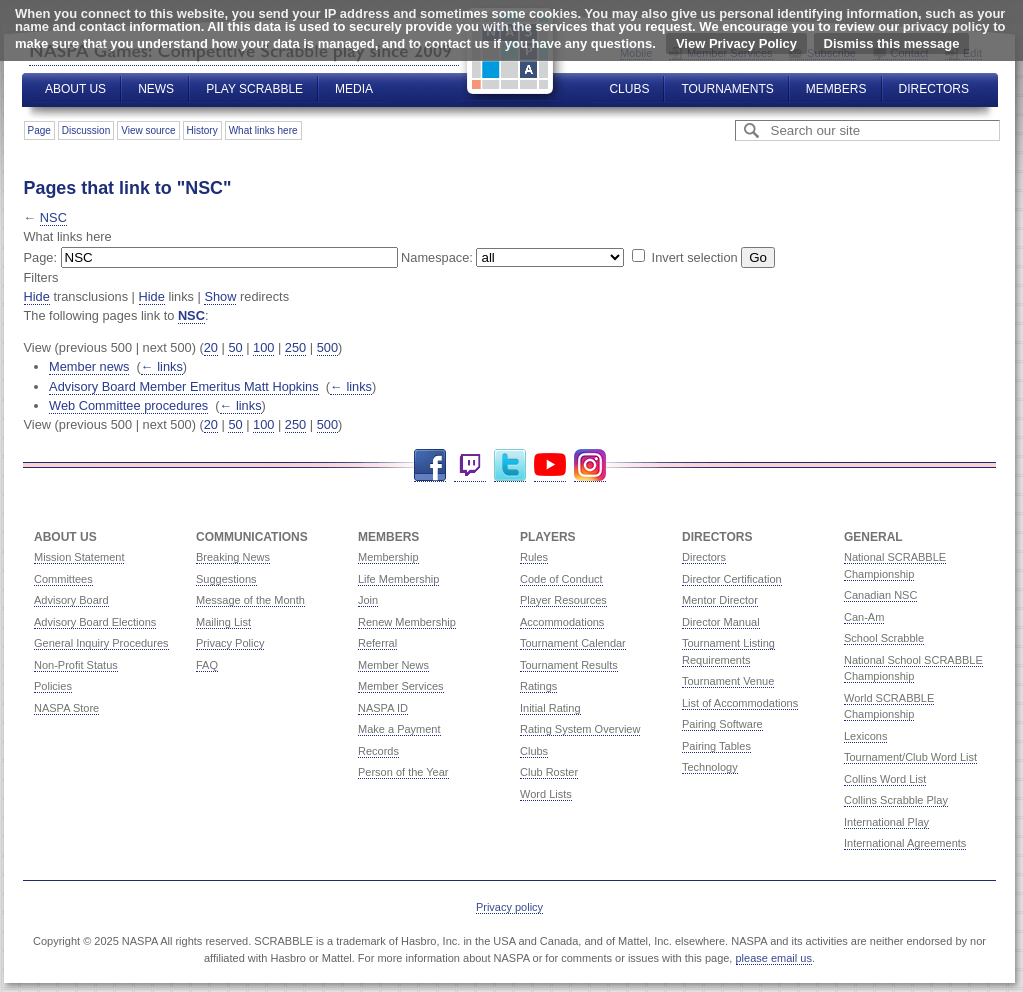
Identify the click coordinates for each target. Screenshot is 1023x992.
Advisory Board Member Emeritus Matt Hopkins (184, 386)
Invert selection (695, 257)
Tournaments (727, 89)
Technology (710, 767)
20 (211, 347)
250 (295, 347)
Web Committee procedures (128, 405)
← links (162, 366)
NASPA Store (66, 708)
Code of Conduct (561, 579)
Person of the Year (403, 772)
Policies (53, 686)
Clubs (629, 89)
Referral (377, 643)
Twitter (510, 465)
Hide (37, 296)
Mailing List (223, 622)
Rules (534, 557)
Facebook (430, 465)
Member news (89, 366)
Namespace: (437, 257)
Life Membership (398, 579)
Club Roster (549, 772)
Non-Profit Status (76, 665)
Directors (934, 89)
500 (327, 347)
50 (235, 347)
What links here (263, 130)
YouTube (550, 465)
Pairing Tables (716, 746)
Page (39, 130)
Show (220, 296)
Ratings (538, 686)
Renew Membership (407, 622)
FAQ (207, 665)
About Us (75, 89)
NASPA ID (383, 708)
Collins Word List (885, 779)
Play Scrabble (254, 89)
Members (836, 89)
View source (148, 130)
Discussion (86, 130)
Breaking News (233, 557)
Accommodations (562, 622)
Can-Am (864, 617)
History (202, 130)
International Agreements (905, 843)
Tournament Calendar (573, 643)
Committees (63, 579)
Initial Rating (550, 708)
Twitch (470, 465)
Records (378, 751)
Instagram (590, 465)
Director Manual (721, 622)
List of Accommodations (740, 703)
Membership (388, 557)
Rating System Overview (580, 729)
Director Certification (732, 579)
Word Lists (546, 794)
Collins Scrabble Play (896, 800)
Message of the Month (250, 600)
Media (354, 89)
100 (263, 347)
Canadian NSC (880, 595)
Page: (40, 257)
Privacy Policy (230, 643)
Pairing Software (722, 724)
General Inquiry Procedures (101, 643)
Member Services (401, 686)
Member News (393, 665)
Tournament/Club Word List (910, 757)
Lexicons (865, 736)
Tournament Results (569, 665)
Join (368, 600)
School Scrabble (884, 638)
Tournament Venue (728, 681)
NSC (53, 217)
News (156, 89)
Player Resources (563, 600)
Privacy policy (509, 907)
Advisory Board (71, 600)
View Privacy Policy (736, 43)
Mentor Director (720, 600)
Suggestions (226, 579)
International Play (886, 822)
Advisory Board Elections (95, 622)
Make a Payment (399, 729)
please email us (774, 958)
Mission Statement (79, 557)
